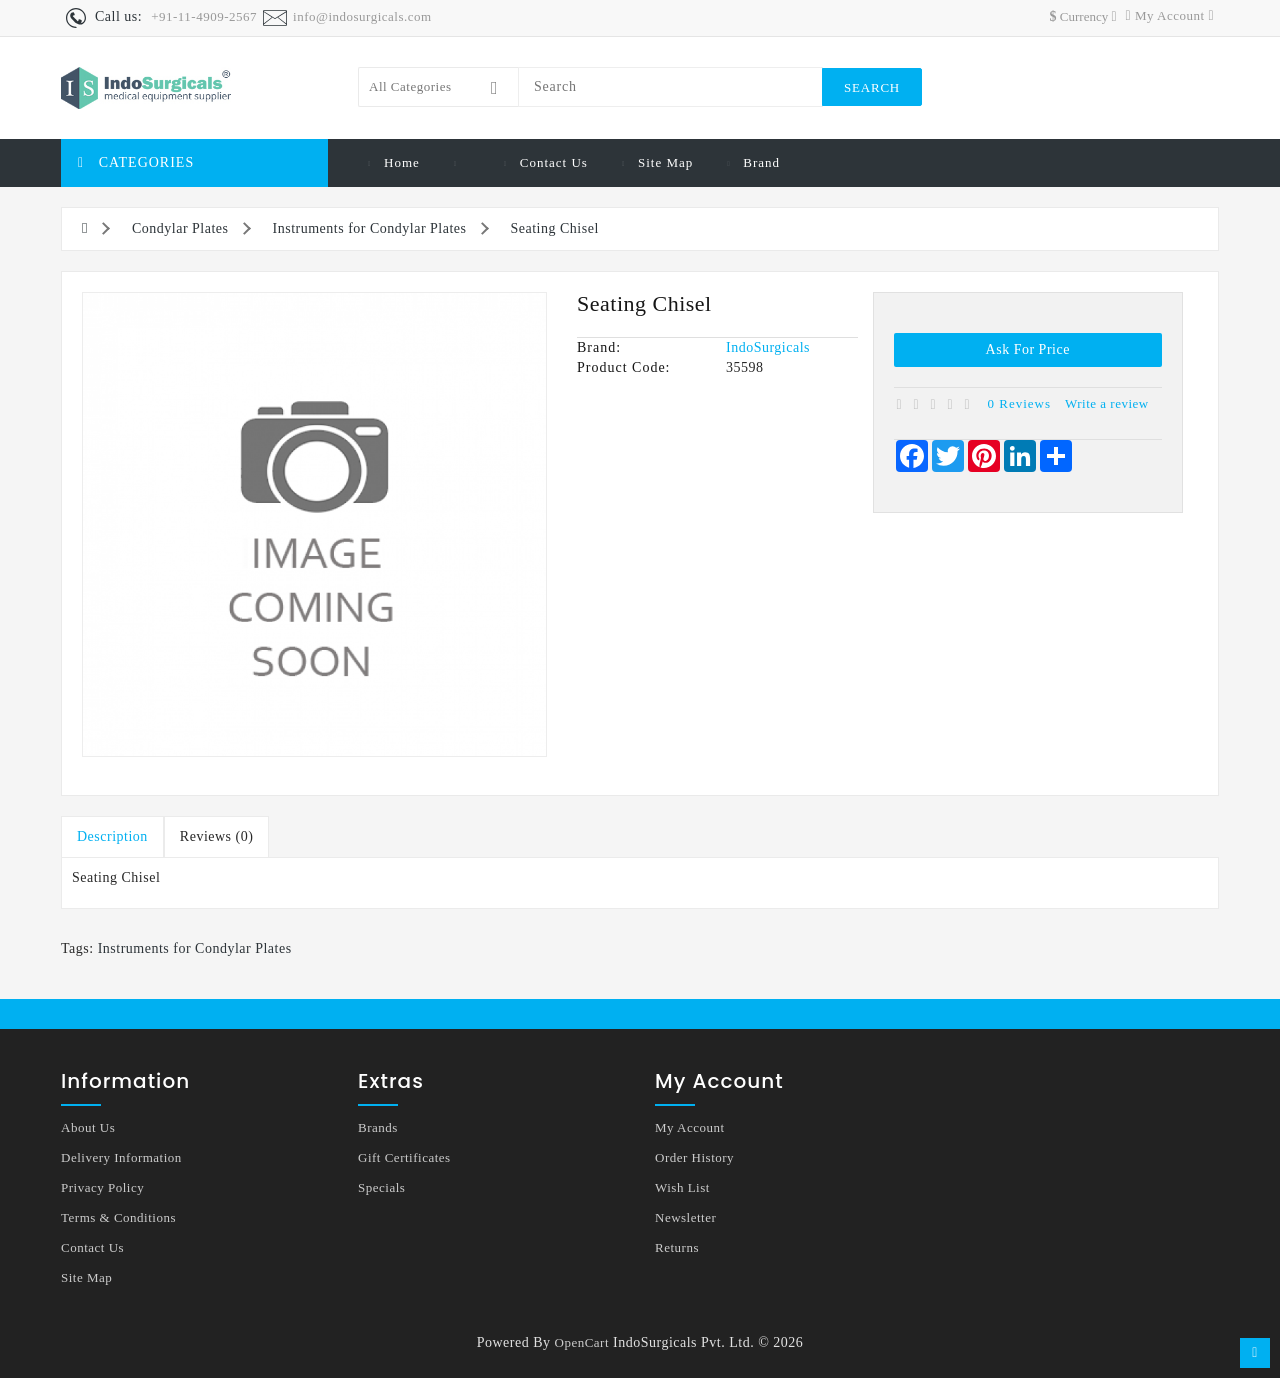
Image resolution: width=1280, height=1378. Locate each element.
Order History (694, 1157)
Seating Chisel (555, 228)
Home (402, 162)
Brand (761, 162)
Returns (677, 1247)
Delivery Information (121, 1157)
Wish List (682, 1187)
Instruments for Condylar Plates (370, 228)
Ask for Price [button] (1028, 349)
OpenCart (582, 1342)
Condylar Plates (180, 228)
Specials (381, 1187)
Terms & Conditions (118, 1217)
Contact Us (554, 162)
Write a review (1107, 403)
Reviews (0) (217, 836)
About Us (88, 1127)
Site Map (665, 162)
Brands (378, 1127)
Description (112, 836)
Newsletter (685, 1217)
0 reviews (1020, 403)
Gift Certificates (404, 1157)
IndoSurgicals (768, 347)
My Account (690, 1127)
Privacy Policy (102, 1187)
